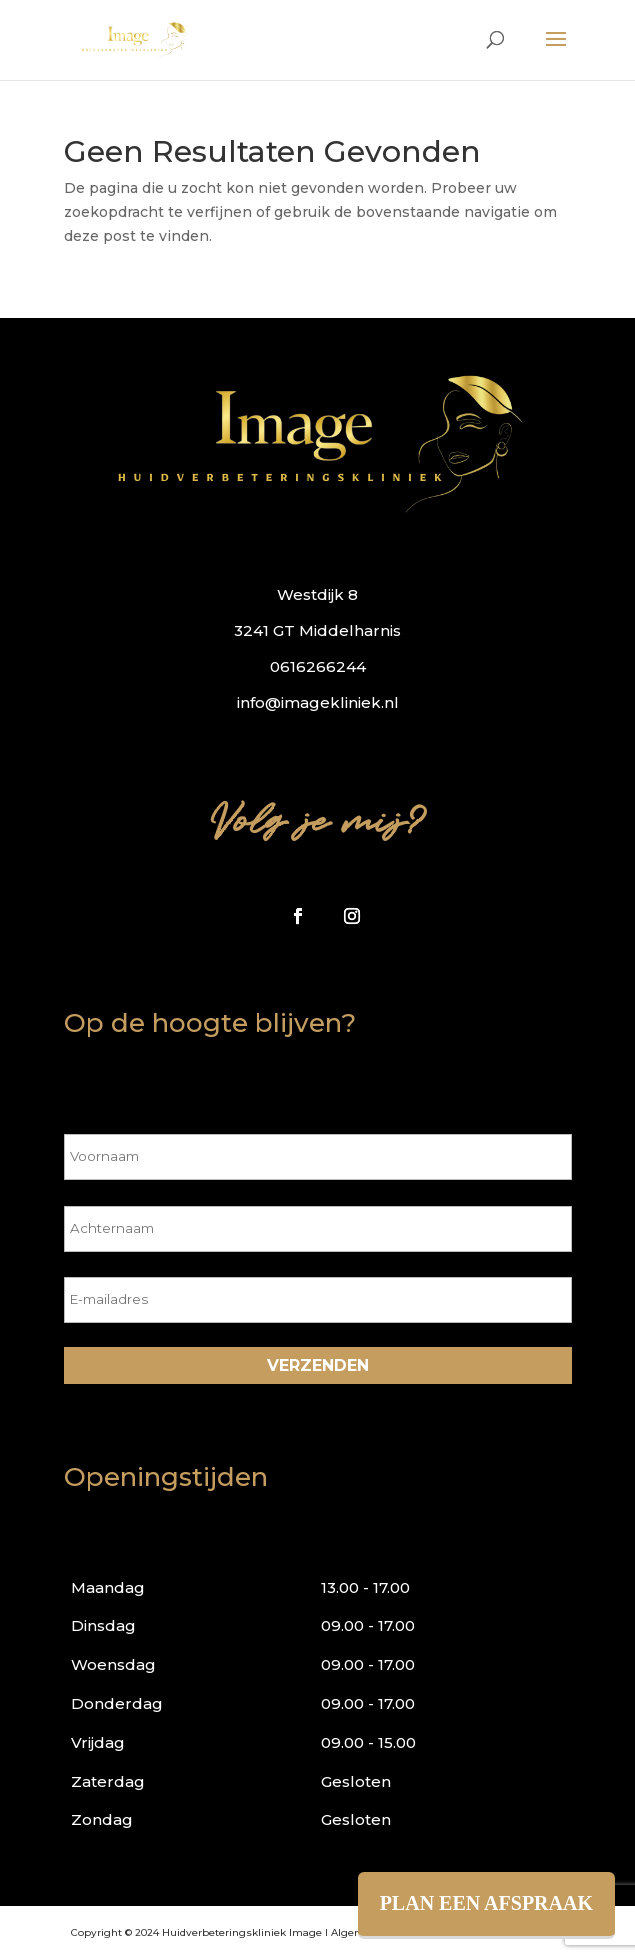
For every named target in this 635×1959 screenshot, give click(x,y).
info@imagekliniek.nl (318, 702)
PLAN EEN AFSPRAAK (486, 1903)
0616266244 (318, 666)
